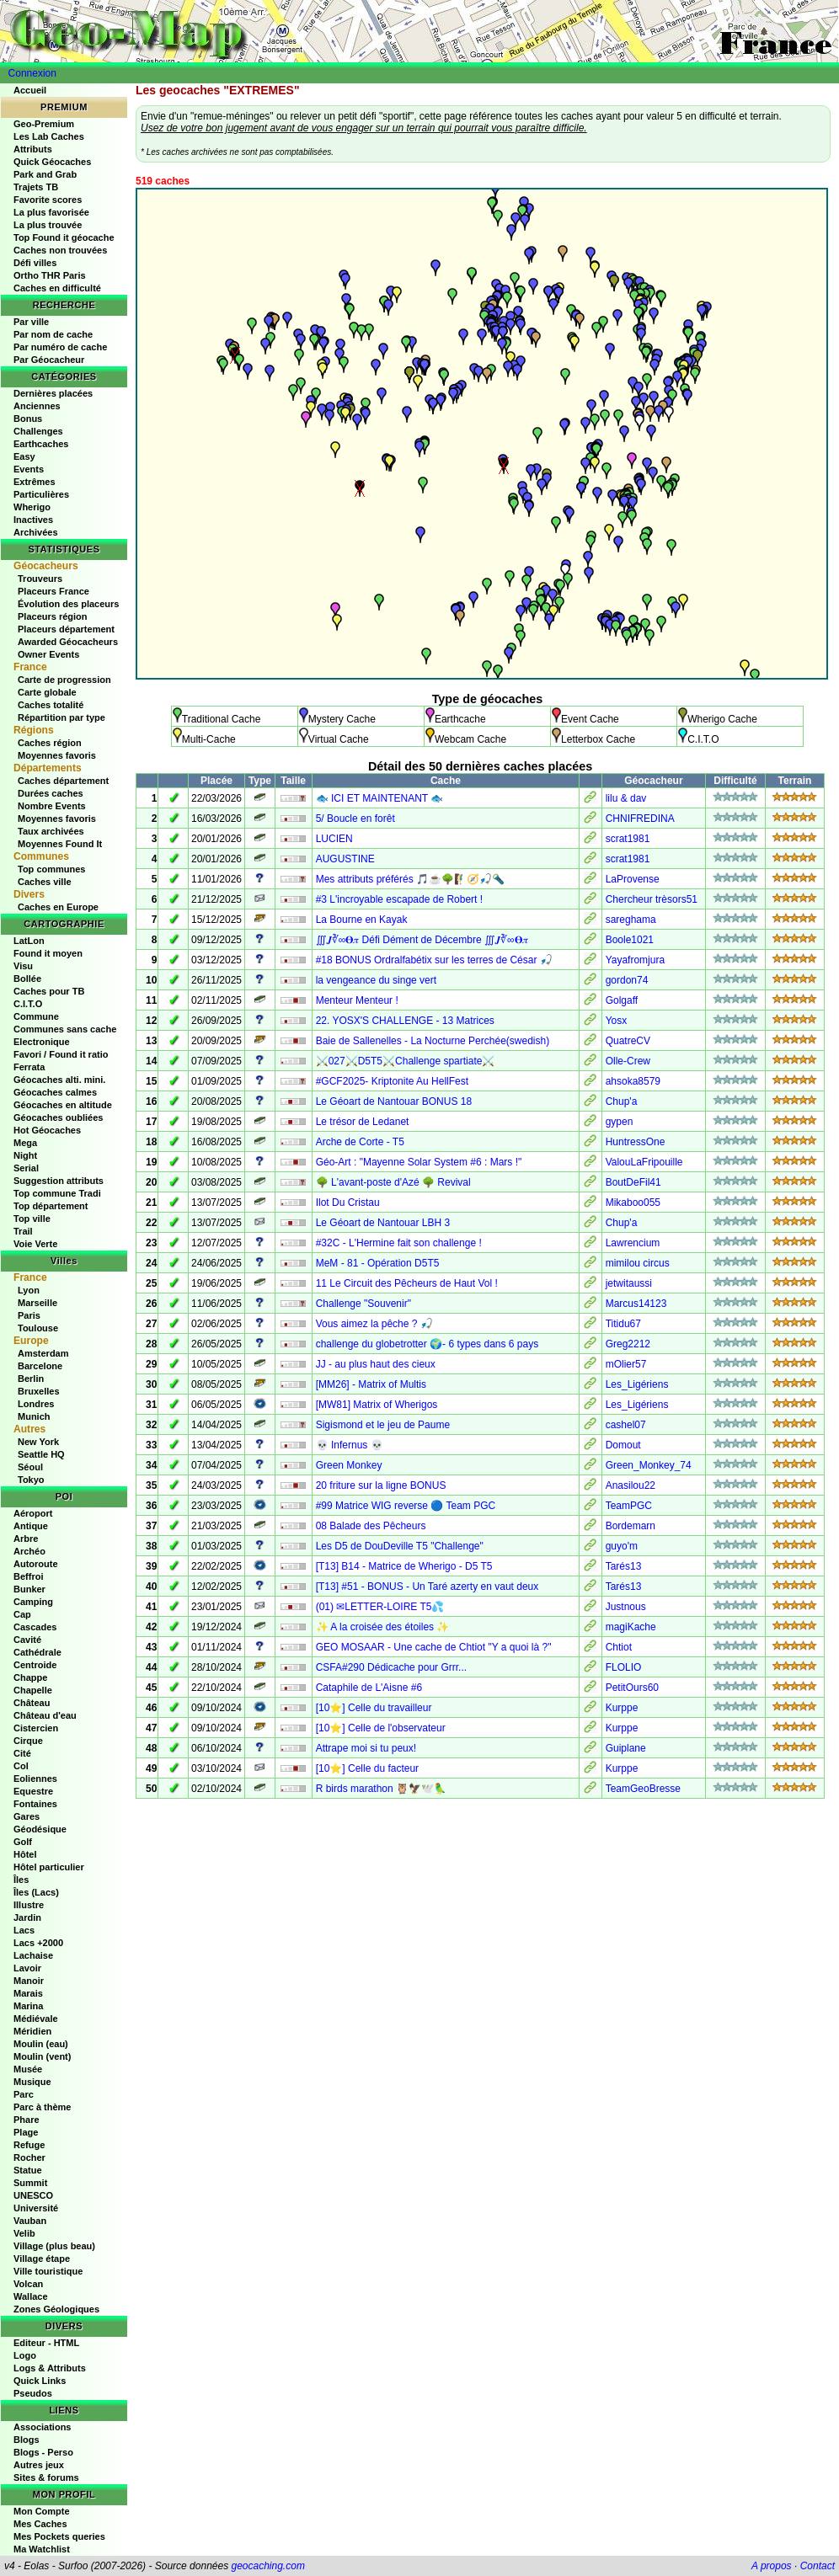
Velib (24, 2233)
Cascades (34, 1627)
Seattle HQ (41, 1454)
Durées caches (50, 793)
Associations (42, 2427)
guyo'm (622, 1546)
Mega (25, 1143)
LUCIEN (334, 839)
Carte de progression (64, 680)
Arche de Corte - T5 (360, 1142)
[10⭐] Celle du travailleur (374, 1708)
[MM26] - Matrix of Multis (371, 1384)
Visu (23, 966)
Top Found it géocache (64, 237)
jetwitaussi (629, 1283)
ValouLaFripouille (644, 1162)
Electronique (41, 1042)
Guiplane (626, 1748)
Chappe (30, 1677)
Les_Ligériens (637, 1384)
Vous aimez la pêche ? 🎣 (374, 1324)
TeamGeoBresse (643, 1789)
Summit (30, 2183)
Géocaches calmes (55, 1092)
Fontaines (35, 1804)
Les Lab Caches (48, 136)
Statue (27, 2170)
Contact (817, 2566)
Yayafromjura (635, 960)
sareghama (631, 919)
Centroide (34, 1665)
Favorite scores (47, 200)
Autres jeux (38, 2465)
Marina (28, 2006)
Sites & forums (46, 2477)
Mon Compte (41, 2511)
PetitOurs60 (632, 1687)
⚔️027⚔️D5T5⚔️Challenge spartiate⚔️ (405, 1061)
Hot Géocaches (47, 1130)
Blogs (26, 2440)
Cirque (28, 1741)
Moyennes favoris (57, 755)
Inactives (33, 520)
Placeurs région (53, 616)
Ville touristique (48, 2271)
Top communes (51, 869)
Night (25, 1155)
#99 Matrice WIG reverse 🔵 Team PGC (406, 1506)
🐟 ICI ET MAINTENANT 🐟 (380, 798)
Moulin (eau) (40, 2044)
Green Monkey (349, 1465)
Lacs (24, 1930)
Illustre (28, 1905)
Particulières (41, 494)
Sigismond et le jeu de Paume (383, 1425)
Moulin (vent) (42, 2056)
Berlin (31, 1378)
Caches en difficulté (57, 288)
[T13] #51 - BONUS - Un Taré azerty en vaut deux (427, 1586)
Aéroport (32, 1513)
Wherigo (32, 507)
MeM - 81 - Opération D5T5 (378, 1263)
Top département (50, 1206)
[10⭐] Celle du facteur (367, 1768)
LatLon (29, 941)
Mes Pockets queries (59, 2536)
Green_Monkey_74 (649, 1465)
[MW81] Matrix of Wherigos (377, 1405)
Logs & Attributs (49, 2368)
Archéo (29, 1551)
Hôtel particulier (48, 1867)
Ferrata (29, 1067)
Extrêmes (34, 482)
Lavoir (27, 1968)
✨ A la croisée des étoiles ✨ (383, 1627)
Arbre (25, 1538)
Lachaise (33, 1955)
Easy (24, 456)
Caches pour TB (48, 991)
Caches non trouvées (60, 250)
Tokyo (31, 1480)
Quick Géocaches (52, 162)
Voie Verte (35, 1244)
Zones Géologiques (56, 2309)
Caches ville (45, 882)
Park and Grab (45, 174)
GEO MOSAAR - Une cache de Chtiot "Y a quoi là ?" (434, 1647)
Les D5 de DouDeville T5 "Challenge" (400, 1546)
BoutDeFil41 (633, 1182)
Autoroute (35, 1564)
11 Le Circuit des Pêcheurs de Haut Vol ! (407, 1283)
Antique (30, 1526)
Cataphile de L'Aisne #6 (369, 1687)
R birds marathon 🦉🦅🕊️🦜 (381, 1789)
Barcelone (40, 1366)
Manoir (28, 1981)
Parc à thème (42, 2107)
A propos (771, 2566)
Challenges (38, 431)
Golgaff (622, 1000)
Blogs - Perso (43, 2452)
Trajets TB (35, 187)
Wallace (30, 2296)
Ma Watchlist (41, 2549)
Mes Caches (40, 2524)
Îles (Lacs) (36, 1892)
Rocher (29, 2157)
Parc (23, 2094)
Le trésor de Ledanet (362, 1122)
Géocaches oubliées (58, 1117)
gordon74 (627, 980)
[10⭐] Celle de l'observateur (381, 1728)
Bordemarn (630, 1526)
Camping (33, 1602)
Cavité (27, 1640)
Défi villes (34, 263)
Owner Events (48, 654)
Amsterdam (43, 1353)
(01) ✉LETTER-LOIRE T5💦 (380, 1607)
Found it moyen (48, 953)
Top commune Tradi (57, 1193)
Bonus (27, 418)
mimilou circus (638, 1263)
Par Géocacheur (48, 360)
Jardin (27, 1917)
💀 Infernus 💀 (349, 1445)
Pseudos (32, 2393)
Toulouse (38, 1328)
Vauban (29, 2221)
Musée (27, 2069)
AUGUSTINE (345, 859)
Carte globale (47, 692)
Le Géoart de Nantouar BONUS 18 (394, 1101)
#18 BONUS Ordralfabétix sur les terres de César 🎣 (434, 960)
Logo (24, 2355)
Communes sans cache (64, 1029)
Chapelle (32, 1690)
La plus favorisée (51, 212)
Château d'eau (45, 1715)
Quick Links (39, 2381)
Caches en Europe (58, 907)
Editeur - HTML (46, 2343)
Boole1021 (630, 940)
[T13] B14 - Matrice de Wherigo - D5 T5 (404, 1566)
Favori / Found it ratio (60, 1054)
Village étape (41, 2258)
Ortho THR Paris (49, 275)
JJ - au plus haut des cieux (376, 1364)
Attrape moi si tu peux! (366, 1748)
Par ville (31, 322)
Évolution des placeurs (68, 604)
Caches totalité (50, 705)
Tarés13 (624, 1566)
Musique (32, 2082)
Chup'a (622, 1101)
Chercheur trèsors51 (651, 899)
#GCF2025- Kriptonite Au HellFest (392, 1081)
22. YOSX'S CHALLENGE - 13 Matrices (405, 1021)
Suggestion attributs (58, 1181)
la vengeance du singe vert (376, 980)
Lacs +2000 (38, 1943)
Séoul (30, 1467)
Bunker (29, 1589)
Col (21, 1766)
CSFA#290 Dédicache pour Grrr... (391, 1667)
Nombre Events (52, 806)
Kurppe (622, 1708)
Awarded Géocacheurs (68, 642)
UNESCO (33, 2195)
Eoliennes (35, 1778)
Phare (26, 2120)
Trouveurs (40, 578)
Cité (22, 1753)
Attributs (32, 149)
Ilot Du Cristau (348, 1202)
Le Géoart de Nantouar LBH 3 (383, 1223)
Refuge (29, 2145)
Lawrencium (633, 1243)
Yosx (617, 1021)
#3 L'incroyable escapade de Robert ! (399, 899)
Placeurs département (66, 629)
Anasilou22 (630, 1485)
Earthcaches (40, 444)
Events (28, 469)
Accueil (29, 90)
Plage (25, 2132)
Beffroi (28, 1576)
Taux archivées (51, 831)
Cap (22, 1614)
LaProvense (633, 879)
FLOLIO (624, 1667)
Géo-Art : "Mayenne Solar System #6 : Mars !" (419, 1162)
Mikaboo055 (633, 1202)
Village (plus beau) (54, 2246)
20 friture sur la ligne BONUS (381, 1485)
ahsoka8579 (633, 1081)
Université (35, 2208)
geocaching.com (267, 2566)
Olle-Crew (628, 1061)
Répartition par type (61, 717)
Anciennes (37, 406)
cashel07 (626, 1425)
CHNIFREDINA (640, 818)
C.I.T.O (27, 1004)
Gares (26, 1816)
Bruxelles (39, 1391)
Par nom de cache (53, 334)
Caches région (50, 743)
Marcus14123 (636, 1303)
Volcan (28, 2284)
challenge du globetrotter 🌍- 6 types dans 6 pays (427, 1344)
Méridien (32, 2031)
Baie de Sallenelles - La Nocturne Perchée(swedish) (432, 1041)
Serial (26, 1168)
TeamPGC (629, 1506)
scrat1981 (628, 839)
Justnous (626, 1607)
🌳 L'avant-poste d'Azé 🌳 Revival (393, 1182)
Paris (29, 1315)
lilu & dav (626, 798)
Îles (21, 1880)
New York (38, 1442)
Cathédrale (37, 1652)
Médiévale (35, 2018)
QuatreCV (628, 1041)
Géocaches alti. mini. (59, 1080)
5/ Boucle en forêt (355, 818)
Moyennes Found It (60, 844)
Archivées (35, 532)
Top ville (32, 1218)
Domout (623, 1445)
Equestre (33, 1791)
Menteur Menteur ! (357, 1000)
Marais (28, 1993)
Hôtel (25, 1854)
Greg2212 (628, 1344)
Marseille (37, 1303)
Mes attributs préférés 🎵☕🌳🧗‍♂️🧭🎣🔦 (410, 879)
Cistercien (35, 1728)
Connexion (32, 73)
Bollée (27, 978)
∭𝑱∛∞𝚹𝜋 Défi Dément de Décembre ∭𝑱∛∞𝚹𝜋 (422, 940)
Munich (34, 1416)
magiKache (631, 1627)
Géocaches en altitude (62, 1105)
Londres (36, 1404)
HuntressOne (635, 1142)
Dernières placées (53, 393)
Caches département (63, 781)
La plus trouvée (47, 225)
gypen (619, 1122)
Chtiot (619, 1647)
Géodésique (40, 1829)
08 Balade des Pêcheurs (371, 1526)
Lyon (29, 1290)
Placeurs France (53, 591)
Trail (23, 1231)
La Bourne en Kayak (362, 919)
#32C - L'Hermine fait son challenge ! (399, 1243)
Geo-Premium (43, 124)
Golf (22, 1842)
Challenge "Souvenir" (363, 1303)
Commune (36, 1016)
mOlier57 (626, 1364)
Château (31, 1703)
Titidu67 (623, 1324)
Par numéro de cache (60, 347)
